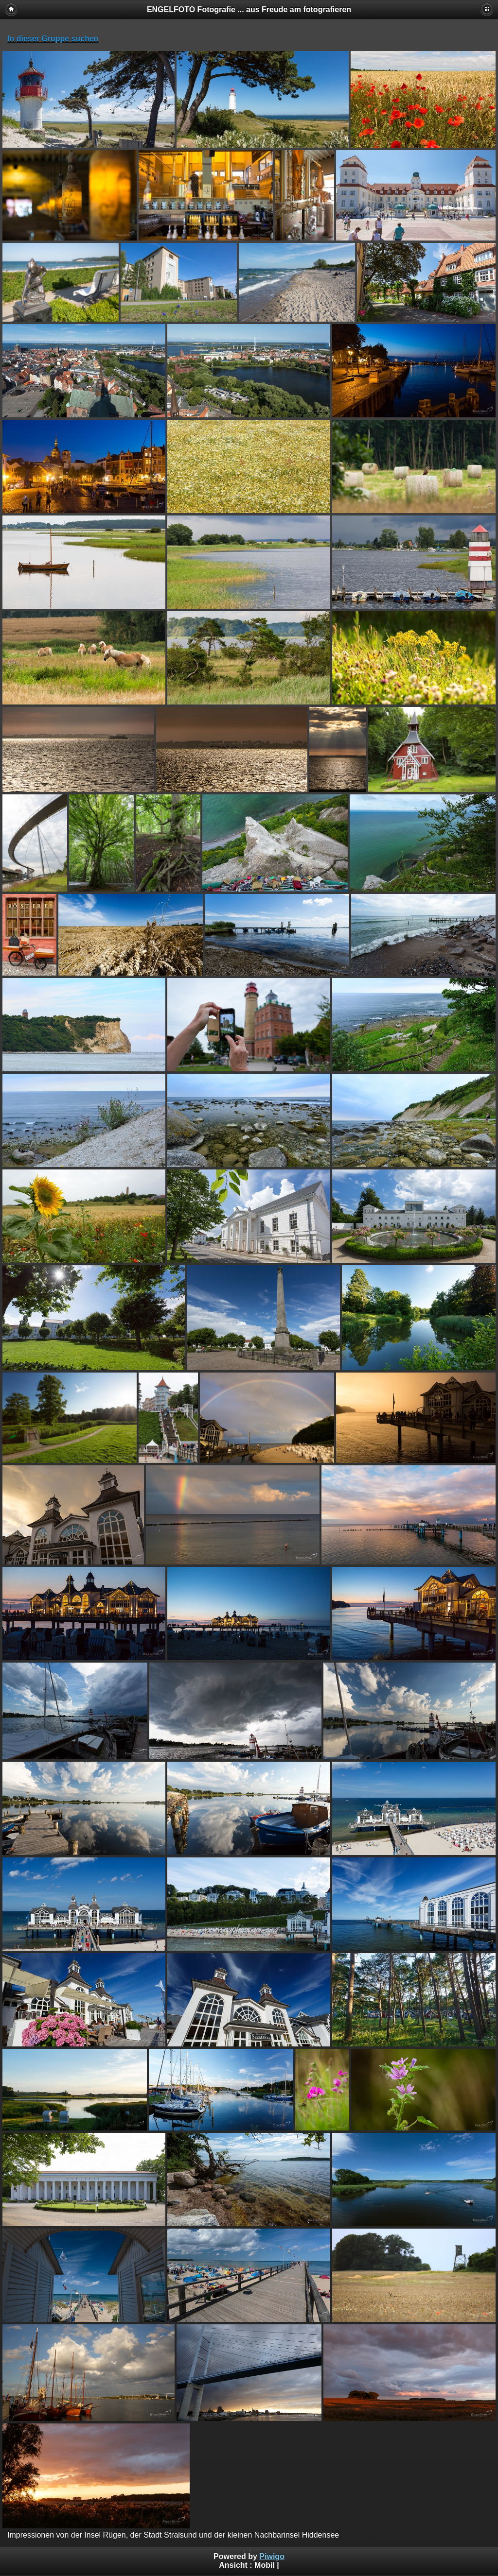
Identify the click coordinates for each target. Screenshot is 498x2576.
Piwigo (272, 2556)
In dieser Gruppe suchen (53, 38)
